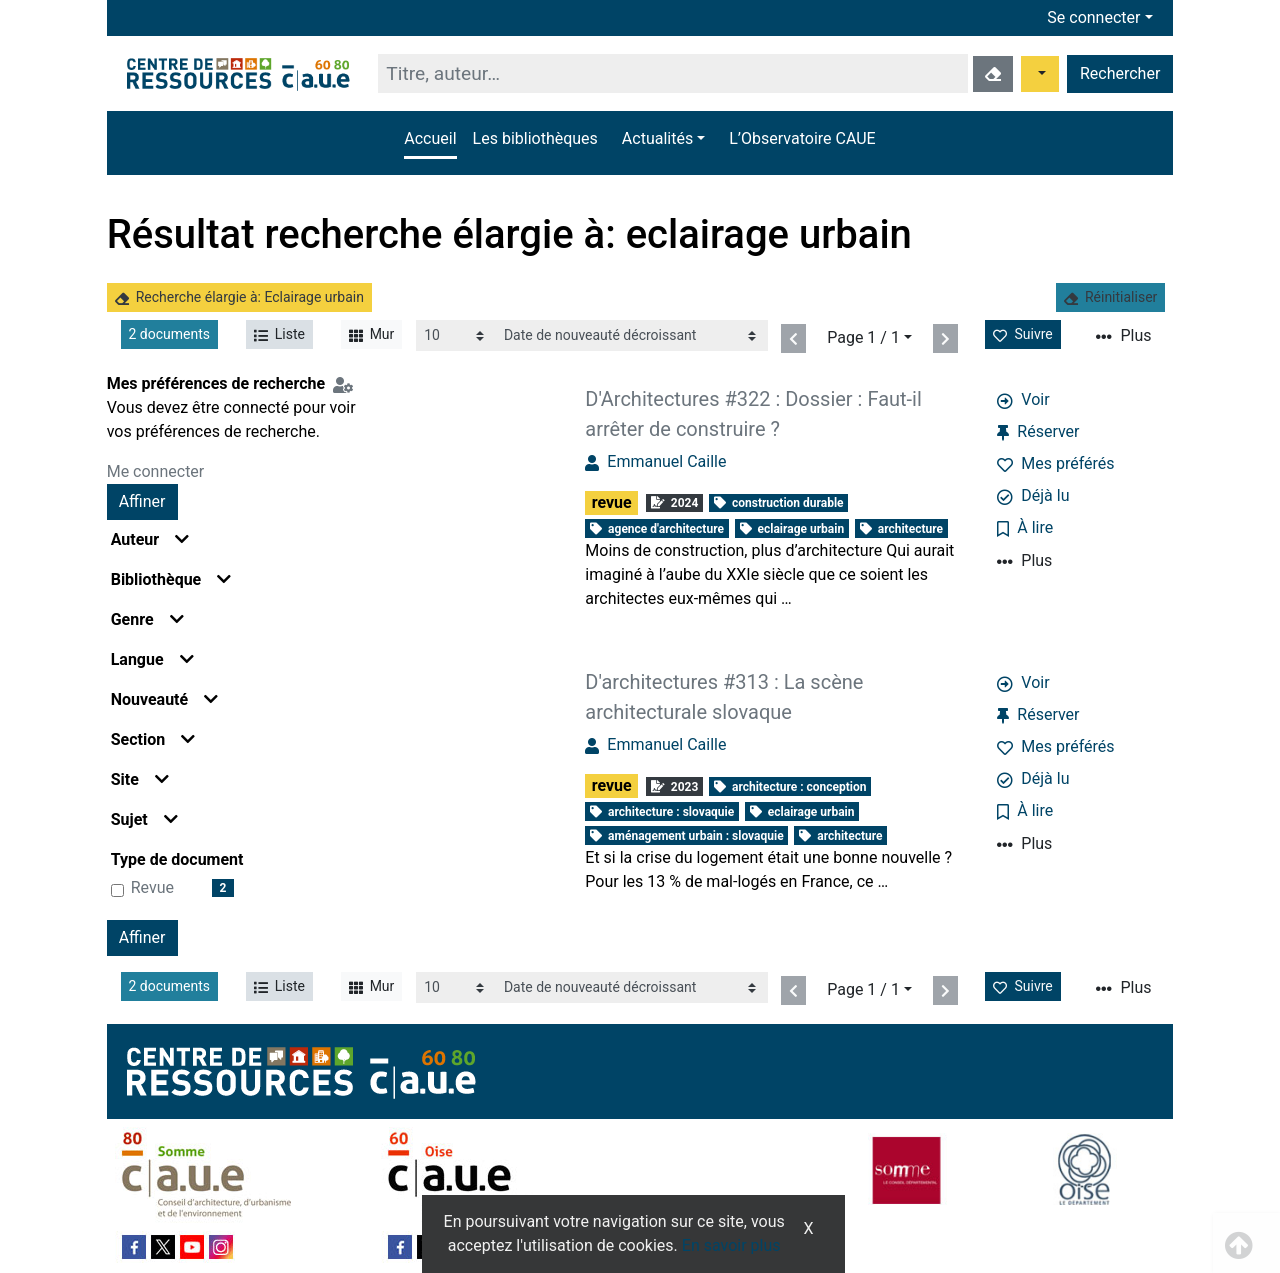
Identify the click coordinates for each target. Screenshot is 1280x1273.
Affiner (142, 501)
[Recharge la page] (456, 335)
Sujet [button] (144, 819)
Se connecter (1093, 17)
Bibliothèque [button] (171, 579)
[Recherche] (673, 73)
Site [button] (140, 779)
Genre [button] (147, 619)
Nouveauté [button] (165, 699)
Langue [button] (152, 659)
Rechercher (1120, 73)
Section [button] (153, 739)
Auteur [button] (150, 539)
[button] (663, 139)
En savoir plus (731, 1245)
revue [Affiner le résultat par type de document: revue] (152, 887)
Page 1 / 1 (863, 337)
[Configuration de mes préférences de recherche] (347, 383)
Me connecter (156, 471)
